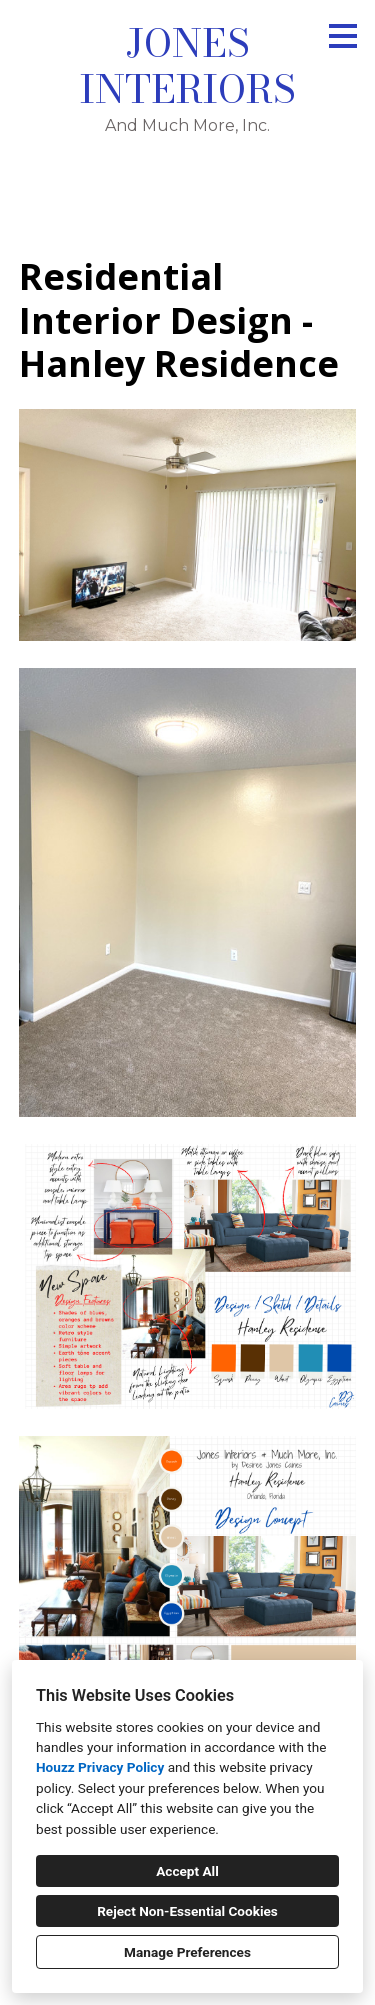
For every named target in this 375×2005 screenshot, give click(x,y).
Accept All (187, 1871)
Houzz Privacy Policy (100, 1767)
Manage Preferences (187, 1952)
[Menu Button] (343, 36)
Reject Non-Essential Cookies (187, 1911)
